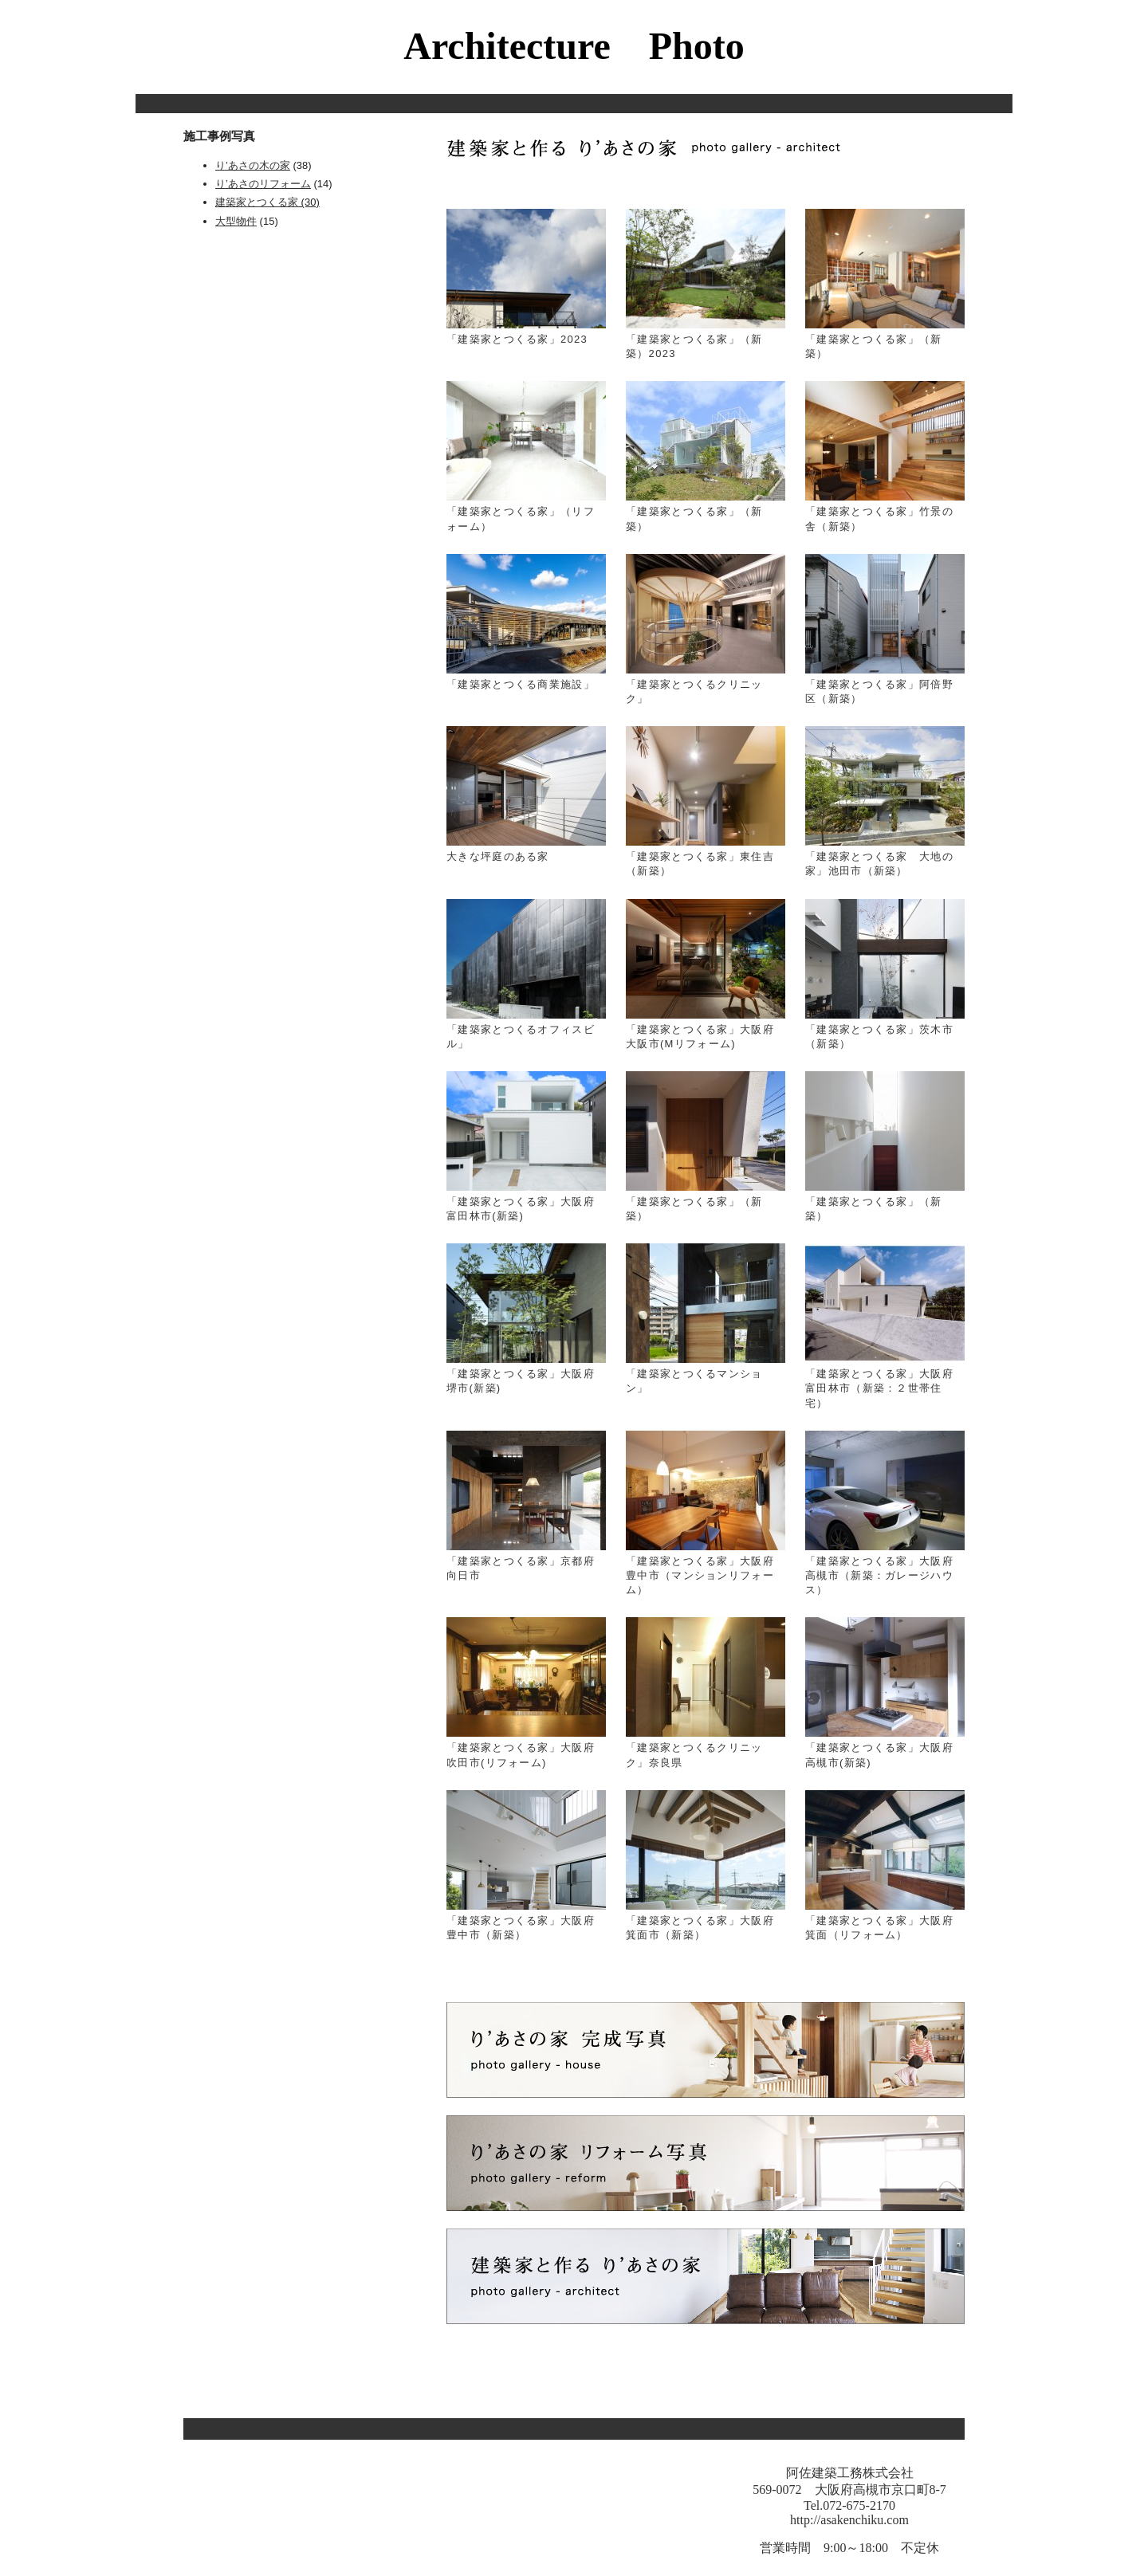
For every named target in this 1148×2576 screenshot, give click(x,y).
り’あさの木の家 (252, 165)
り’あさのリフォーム (263, 184)
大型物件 (236, 221)
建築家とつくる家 (256, 202)
